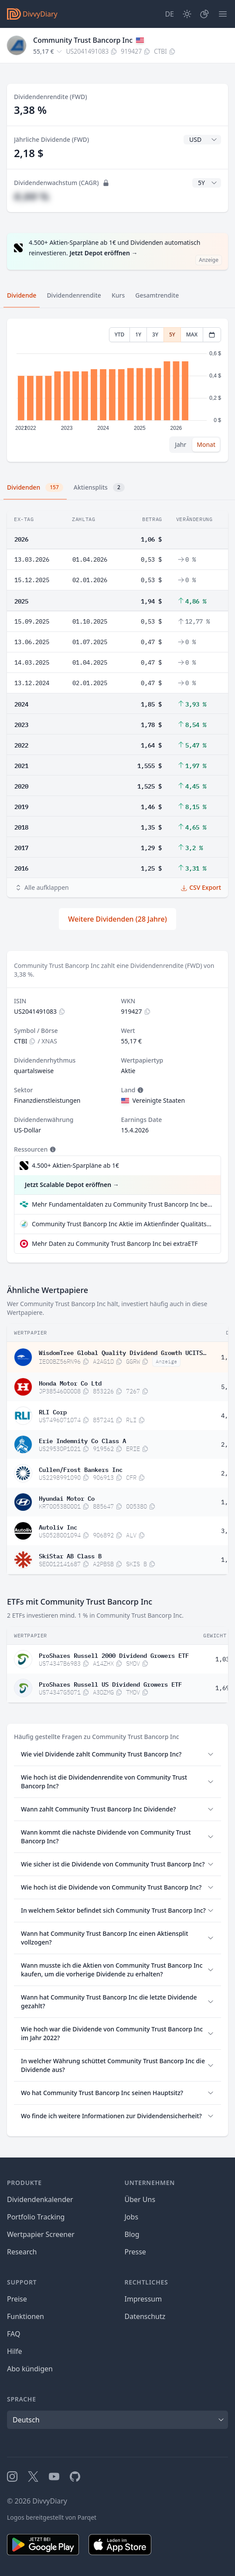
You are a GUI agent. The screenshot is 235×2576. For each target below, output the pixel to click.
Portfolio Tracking (36, 2217)
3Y (155, 334)
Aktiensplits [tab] (99, 487)
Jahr (180, 444)
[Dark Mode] (187, 14)
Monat (206, 444)
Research (22, 2252)
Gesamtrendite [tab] (157, 295)
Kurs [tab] (118, 295)
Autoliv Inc (58, 1526)
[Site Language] (169, 14)
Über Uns (140, 2199)
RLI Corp (53, 1411)
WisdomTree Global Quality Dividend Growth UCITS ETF (122, 1352)
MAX (192, 334)
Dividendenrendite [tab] (74, 295)
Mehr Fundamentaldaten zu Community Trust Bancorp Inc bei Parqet (123, 1204)
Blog (132, 2234)
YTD (120, 334)
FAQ (13, 2334)
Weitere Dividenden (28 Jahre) (117, 919)
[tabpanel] (117, 390)
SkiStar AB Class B (70, 1555)
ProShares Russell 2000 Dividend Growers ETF (114, 1654)
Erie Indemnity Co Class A (82, 1440)
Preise (17, 2299)
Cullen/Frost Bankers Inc (81, 1469)
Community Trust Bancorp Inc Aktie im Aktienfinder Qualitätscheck (123, 1224)
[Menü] (223, 14)
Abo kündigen (30, 2369)
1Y (138, 334)
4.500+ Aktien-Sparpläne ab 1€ (75, 1165)
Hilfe (14, 2351)
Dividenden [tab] (35, 487)
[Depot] (204, 14)
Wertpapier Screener (41, 2234)
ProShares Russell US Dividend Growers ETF (110, 1683)
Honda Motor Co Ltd (70, 1382)
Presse (135, 2252)
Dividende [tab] (21, 295)
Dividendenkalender (40, 2199)
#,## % (31, 196)
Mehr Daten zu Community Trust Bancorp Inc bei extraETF (115, 1243)
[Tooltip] (139, 1090)
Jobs (132, 2217)
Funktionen (25, 2316)
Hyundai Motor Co (67, 1497)
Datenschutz (145, 2316)
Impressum (143, 2299)
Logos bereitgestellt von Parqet (51, 2517)
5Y (172, 334)
